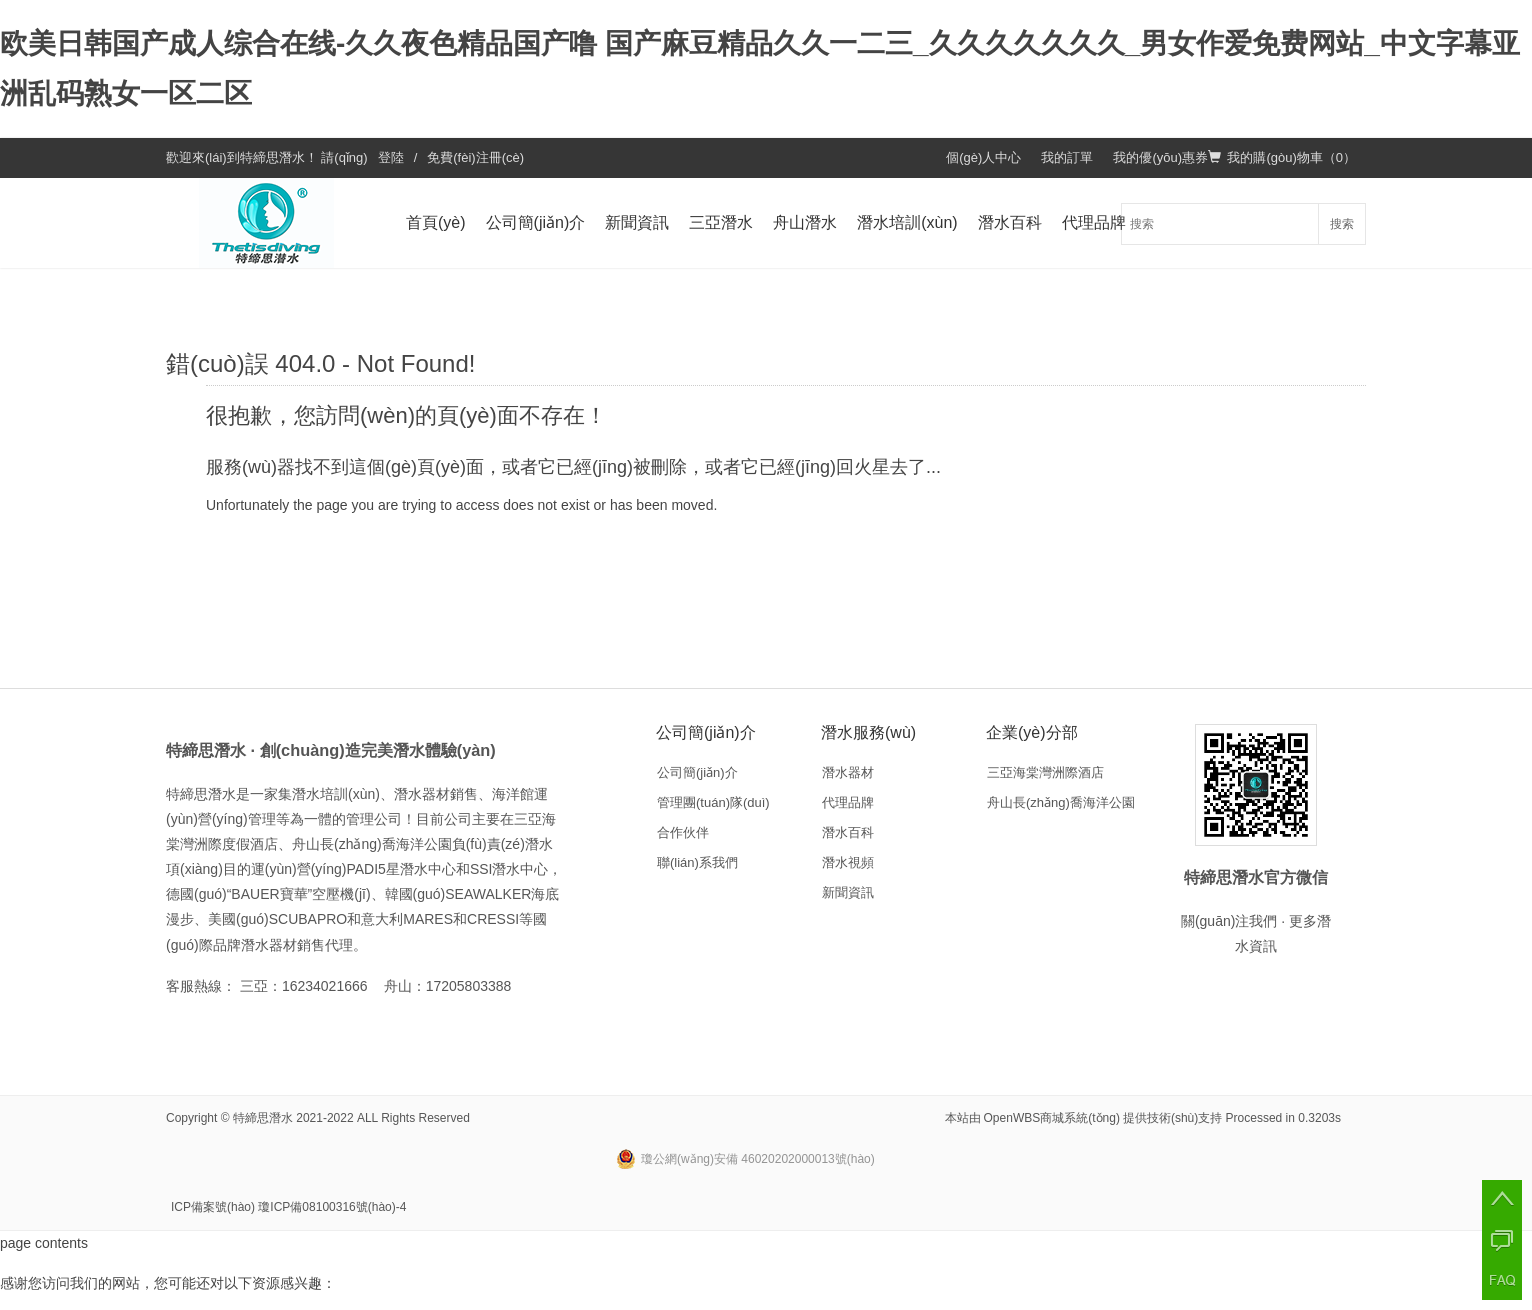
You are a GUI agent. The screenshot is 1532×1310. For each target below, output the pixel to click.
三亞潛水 (721, 222)
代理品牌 (1094, 222)
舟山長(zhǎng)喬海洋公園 (1061, 802)
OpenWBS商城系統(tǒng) (1052, 1118)
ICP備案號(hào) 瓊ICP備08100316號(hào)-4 (288, 1207)
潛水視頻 (848, 862)
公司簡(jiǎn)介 (536, 222)
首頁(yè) (436, 222)
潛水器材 (848, 772)
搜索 (1342, 224)
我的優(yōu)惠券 (1160, 157)
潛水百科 (1010, 222)
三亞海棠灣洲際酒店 (1045, 772)
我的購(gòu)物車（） (1282, 157)
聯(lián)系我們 (697, 862)
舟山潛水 (805, 222)
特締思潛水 (272, 157)
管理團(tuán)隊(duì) (713, 802)
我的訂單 (1067, 157)
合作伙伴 (683, 832)
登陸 (391, 157)
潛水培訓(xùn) (907, 222)
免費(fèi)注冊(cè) (475, 157)
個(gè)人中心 (983, 157)
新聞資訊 (637, 222)
